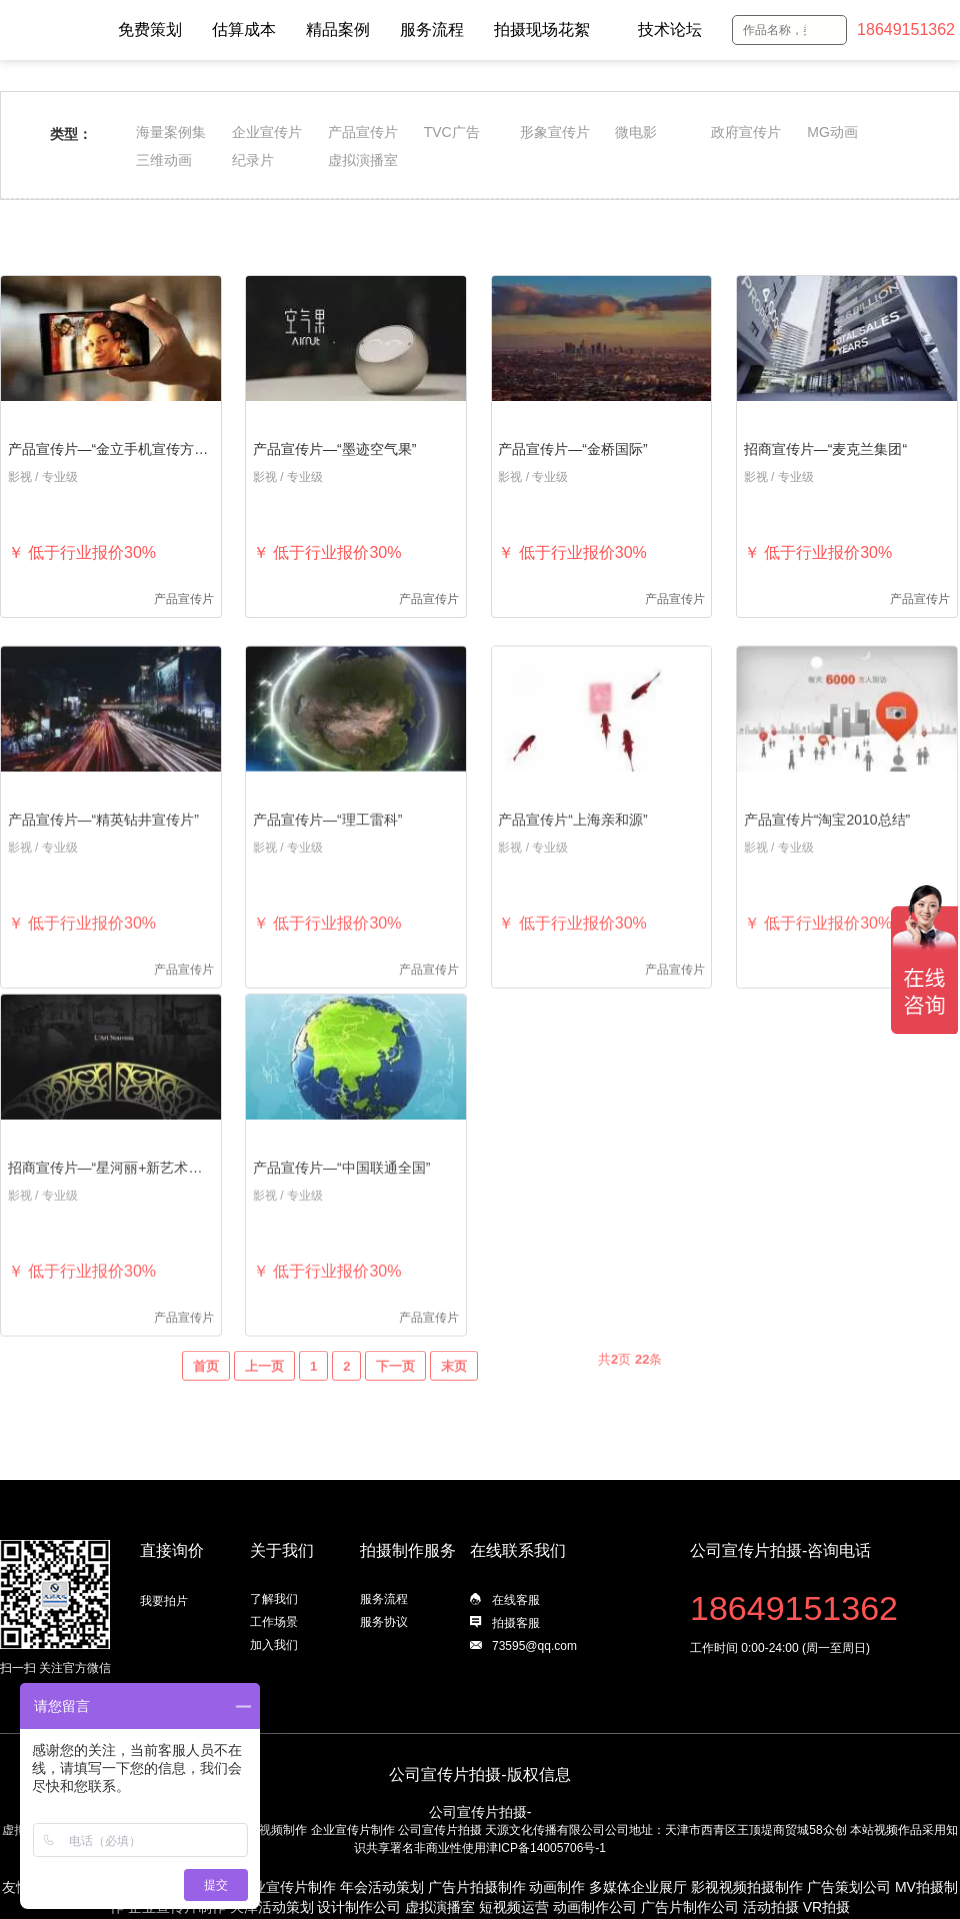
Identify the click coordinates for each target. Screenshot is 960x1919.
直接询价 (172, 1550)
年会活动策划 (382, 1887)
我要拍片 (164, 1601)
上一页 (264, 1398)
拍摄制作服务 (408, 1550)
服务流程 (432, 29)
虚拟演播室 (363, 160)
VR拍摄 (826, 1907)
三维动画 (164, 160)
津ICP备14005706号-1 (546, 1848)
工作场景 (274, 1622)
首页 (206, 1398)
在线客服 (516, 1600)
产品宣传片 (363, 132)
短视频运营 (514, 1907)
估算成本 (244, 29)
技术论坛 (670, 29)
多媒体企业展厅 (638, 1887)
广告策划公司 (849, 1887)
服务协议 (384, 1622)
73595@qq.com (534, 1646)
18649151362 (906, 29)
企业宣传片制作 (353, 1830)
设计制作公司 (359, 1907)
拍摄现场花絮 (542, 29)
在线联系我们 (518, 1550)
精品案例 (338, 29)
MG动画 (832, 132)
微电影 (636, 132)
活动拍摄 (771, 1907)
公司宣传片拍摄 (440, 1830)
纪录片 (253, 160)
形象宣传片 (555, 132)
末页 (454, 1398)
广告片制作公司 (690, 1907)
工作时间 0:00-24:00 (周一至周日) (780, 1648)
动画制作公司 (595, 1907)
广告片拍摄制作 (477, 1887)
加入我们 (274, 1645)
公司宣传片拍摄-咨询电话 (780, 1550)
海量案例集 (171, 132)
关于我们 (282, 1550)
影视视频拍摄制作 (747, 1887)
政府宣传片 (746, 132)
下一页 (395, 1398)
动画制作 (557, 1887)
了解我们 (274, 1599)
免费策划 (150, 29)
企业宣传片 (267, 132)
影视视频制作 (271, 1830)
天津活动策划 (272, 1907)
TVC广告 (452, 132)
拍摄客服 (516, 1623)
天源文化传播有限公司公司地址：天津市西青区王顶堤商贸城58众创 (665, 1830)
